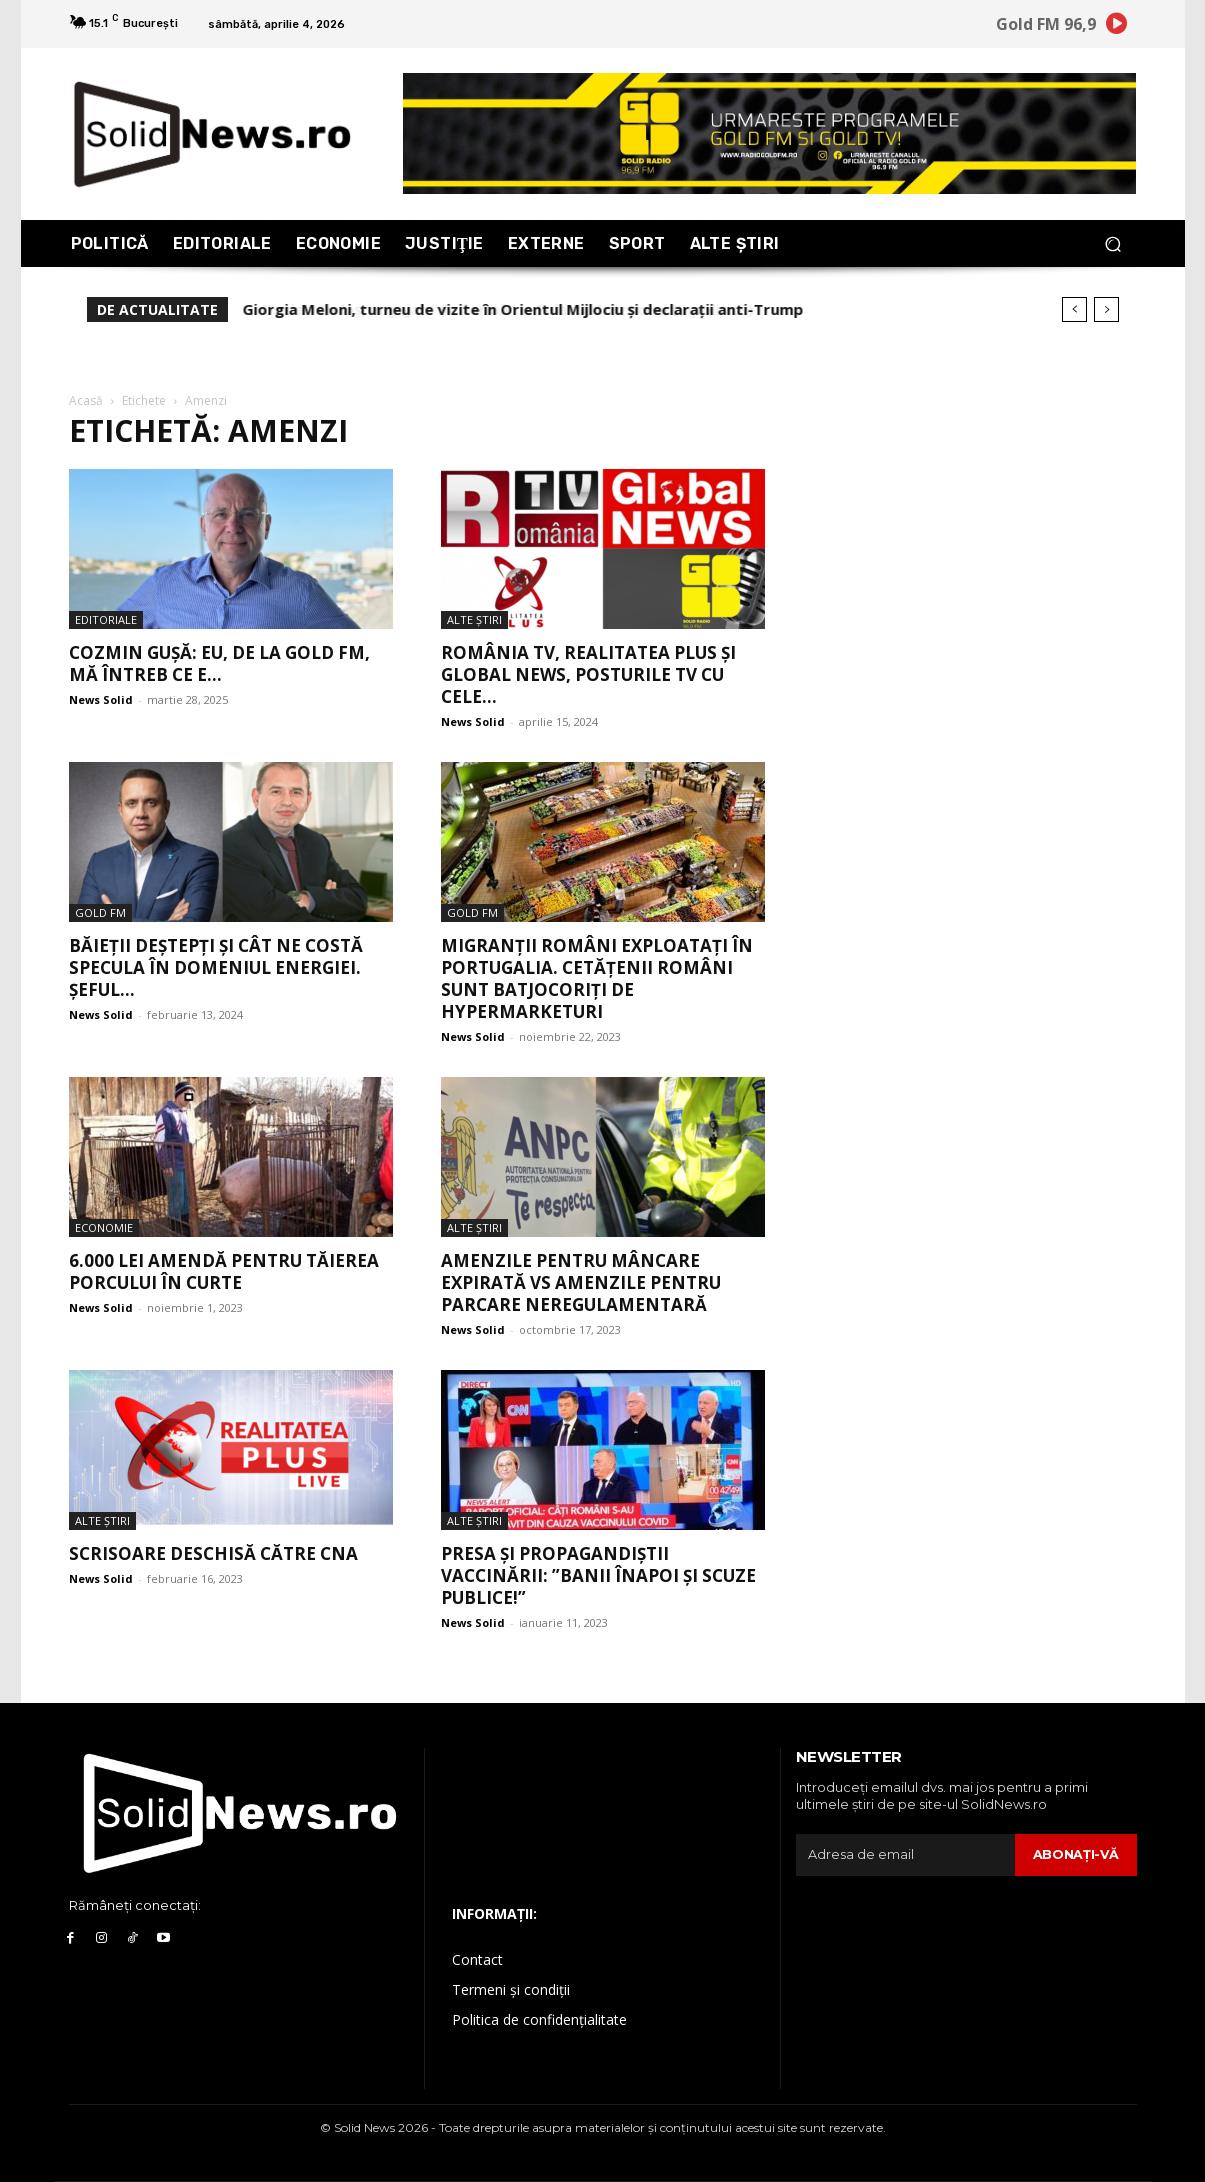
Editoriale (106, 619)
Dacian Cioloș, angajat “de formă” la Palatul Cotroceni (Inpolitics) (488, 309)
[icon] (1116, 27)
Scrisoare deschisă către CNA (213, 1553)
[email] (905, 1855)
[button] (1113, 243)
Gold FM (100, 912)
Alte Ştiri (474, 619)
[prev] (1074, 309)
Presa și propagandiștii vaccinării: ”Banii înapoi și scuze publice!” (598, 1575)
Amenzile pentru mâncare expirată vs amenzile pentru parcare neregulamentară (581, 1282)
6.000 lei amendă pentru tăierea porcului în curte (224, 1271)
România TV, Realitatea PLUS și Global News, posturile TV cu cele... (588, 674)
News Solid (101, 699)
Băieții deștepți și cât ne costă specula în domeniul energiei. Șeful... (216, 967)
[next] (1106, 309)
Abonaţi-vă (1075, 1854)
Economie (104, 1227)
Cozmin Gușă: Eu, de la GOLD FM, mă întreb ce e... (219, 663)
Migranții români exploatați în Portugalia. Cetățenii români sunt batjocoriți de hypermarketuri (597, 978)
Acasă (86, 400)
